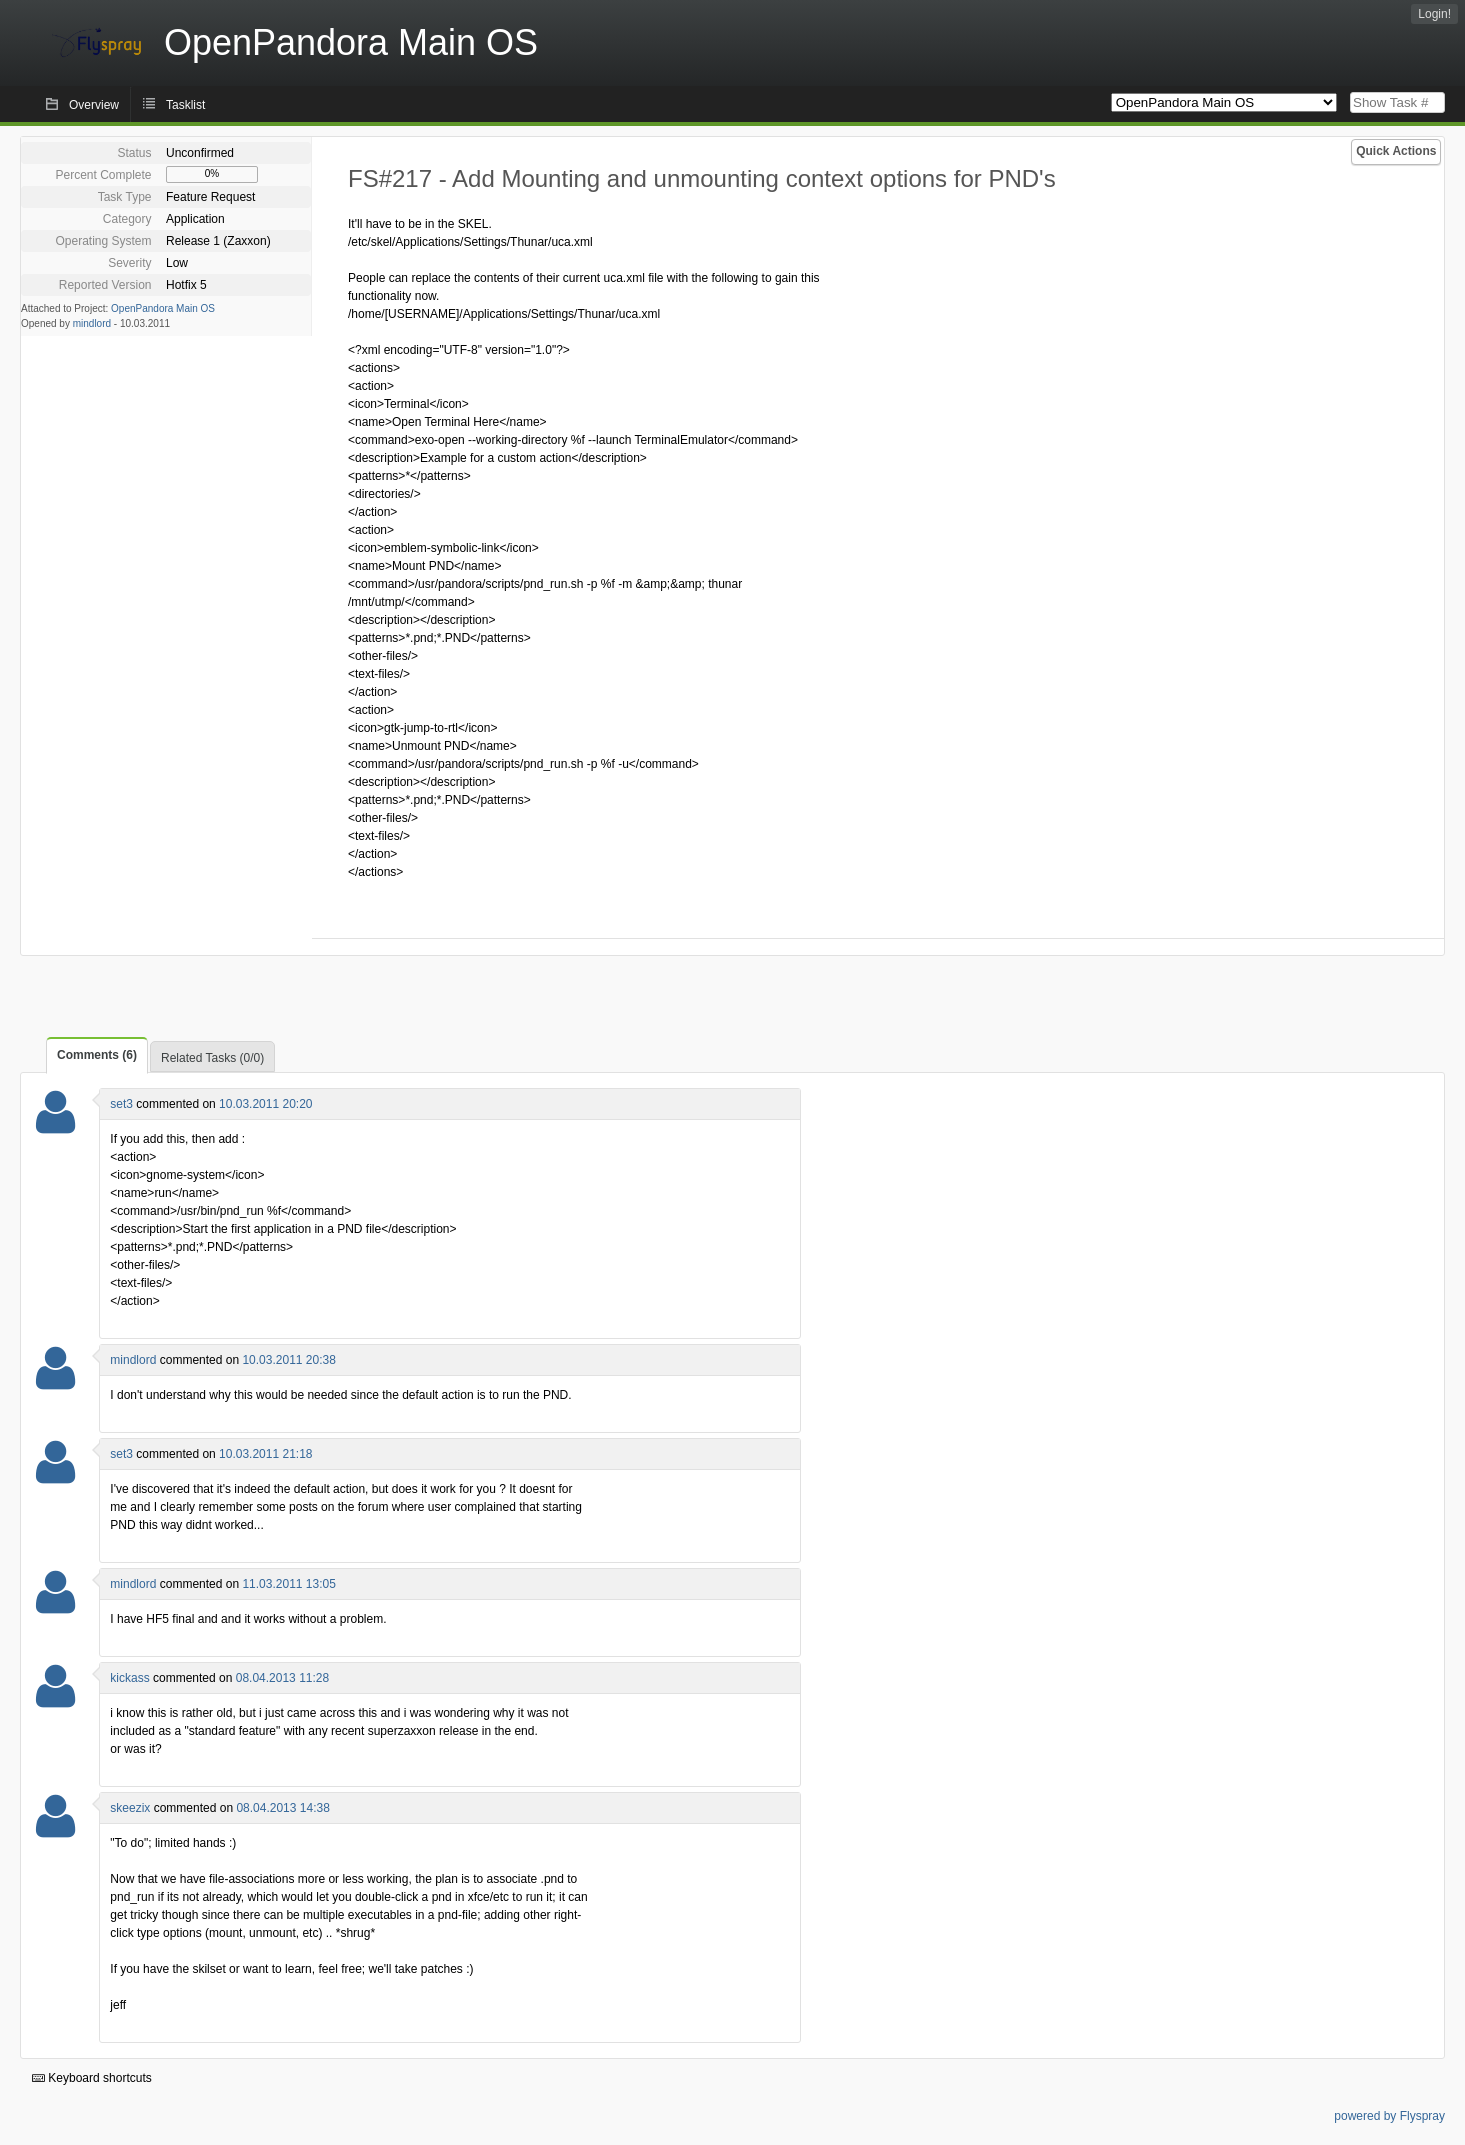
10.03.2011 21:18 (265, 1454)
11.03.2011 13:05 (288, 1584)
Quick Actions (1396, 151)
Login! (1434, 14)
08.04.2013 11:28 (282, 1678)
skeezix (130, 1808)
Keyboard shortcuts (92, 2078)
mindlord (92, 323)
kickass (129, 1678)
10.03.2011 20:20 (265, 1104)
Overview (94, 105)
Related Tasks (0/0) (212, 1058)
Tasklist (185, 105)
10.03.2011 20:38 (288, 1360)
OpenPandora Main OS (163, 308)
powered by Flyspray (1389, 2116)
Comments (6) (97, 1055)
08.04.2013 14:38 (282, 1808)
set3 (121, 1104)
